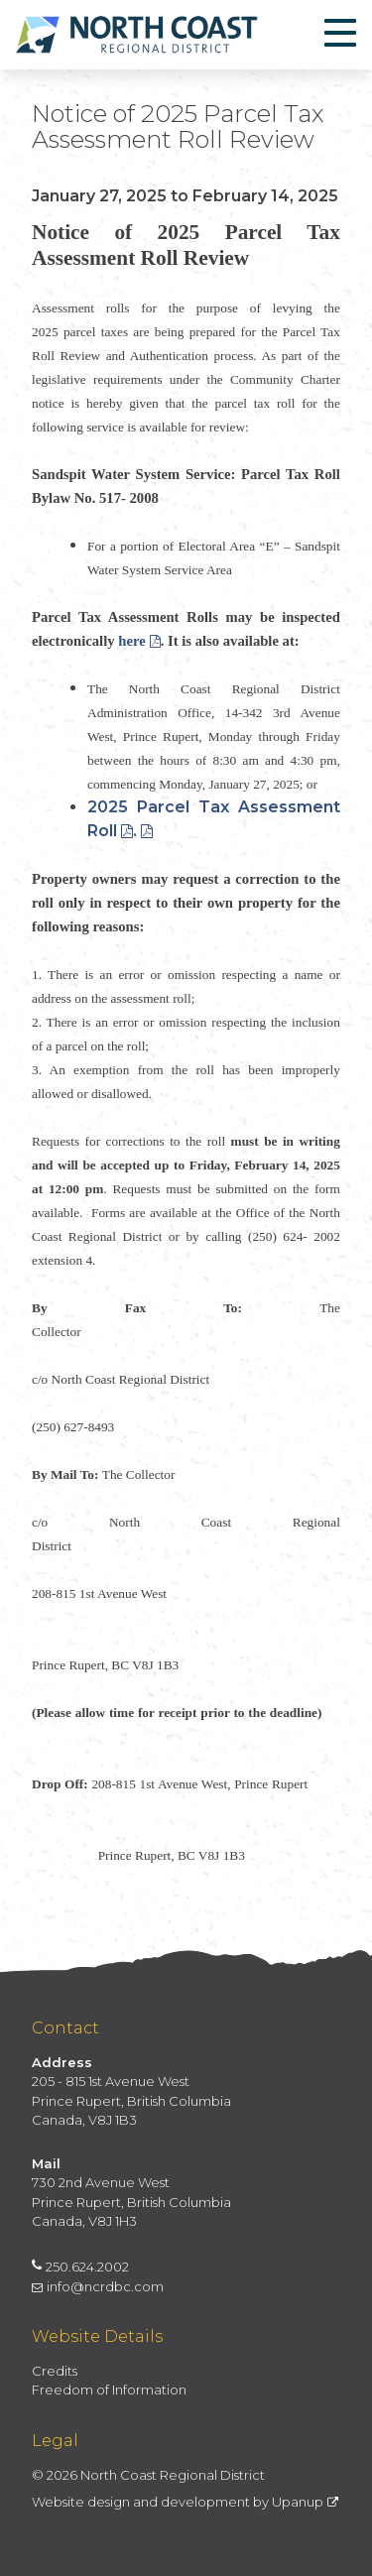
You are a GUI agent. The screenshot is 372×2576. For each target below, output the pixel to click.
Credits (54, 2371)
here (139, 641)
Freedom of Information (109, 2389)
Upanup (305, 2502)
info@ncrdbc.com (98, 2286)
